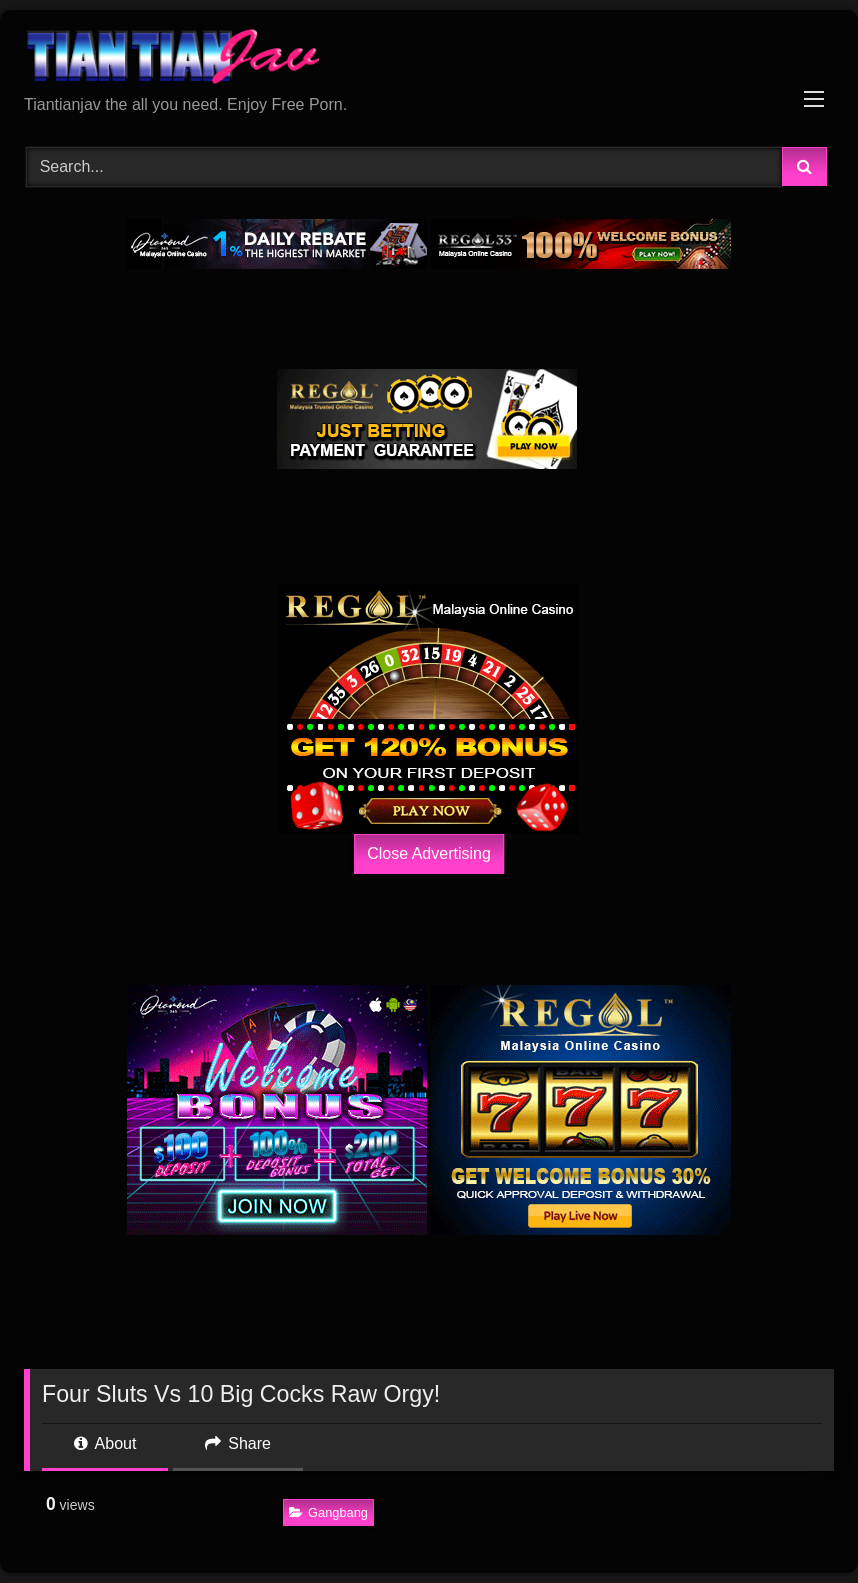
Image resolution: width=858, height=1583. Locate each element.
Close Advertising (429, 853)
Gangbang (328, 1512)
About (105, 1443)
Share (238, 1443)
